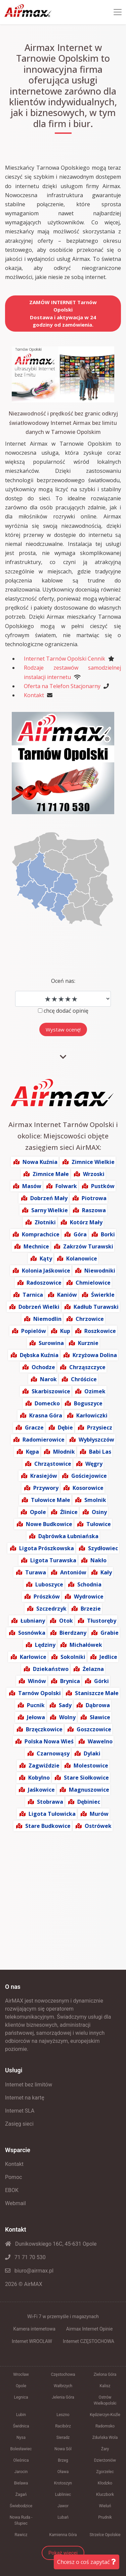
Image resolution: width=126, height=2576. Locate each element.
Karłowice (33, 1657)
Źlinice (69, 1512)
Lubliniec (63, 2494)
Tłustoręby (101, 1620)
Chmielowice (93, 1282)
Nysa (21, 2437)
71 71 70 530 (25, 2257)
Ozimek (95, 1391)
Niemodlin (47, 1319)
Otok (66, 1620)
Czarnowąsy (53, 1753)
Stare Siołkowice (86, 1777)
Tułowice (98, 1524)
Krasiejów (43, 1475)
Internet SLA (20, 2111)
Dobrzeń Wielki (38, 1306)
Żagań (21, 2494)
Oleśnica (21, 2460)
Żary (105, 2449)
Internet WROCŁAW (32, 2341)
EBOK (11, 2190)
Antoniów (73, 1572)
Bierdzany (72, 1632)
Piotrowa (94, 1198)
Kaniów (67, 1294)
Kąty (46, 1258)
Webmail (15, 2203)
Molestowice (91, 1765)
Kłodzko (105, 2483)
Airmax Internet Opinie (89, 2329)
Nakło (98, 1560)
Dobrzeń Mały (49, 1198)
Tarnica (33, 1294)
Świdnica (21, 2426)
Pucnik (36, 1705)
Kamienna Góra (63, 2534)
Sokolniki (72, 1657)
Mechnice (36, 1246)
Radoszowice (44, 1282)
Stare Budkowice (48, 1826)
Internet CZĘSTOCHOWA (88, 2341)
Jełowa (36, 1717)
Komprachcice (40, 1234)
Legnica (21, 2397)
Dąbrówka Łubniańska (68, 1536)
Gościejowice (89, 1475)
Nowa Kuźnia (40, 1162)
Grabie (109, 1632)
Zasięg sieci (19, 2124)
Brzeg (63, 2460)
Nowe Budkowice (49, 1524)
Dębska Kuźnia (39, 1355)
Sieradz (63, 2437)
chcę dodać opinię (66, 1010)
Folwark (66, 1186)
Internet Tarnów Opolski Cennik (64, 658)
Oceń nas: (63, 981)
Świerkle (103, 1294)
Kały (106, 1572)
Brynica (70, 1681)
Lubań (63, 2517)
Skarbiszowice (51, 1391)
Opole (38, 1512)
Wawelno (100, 1741)
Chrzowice (90, 1319)
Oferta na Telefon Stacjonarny (62, 686)
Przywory (45, 1488)
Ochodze (43, 1367)
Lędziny (45, 1644)
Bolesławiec (21, 2449)
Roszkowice (100, 1331)
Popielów (33, 1331)
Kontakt (34, 695)
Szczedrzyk (51, 1608)
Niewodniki (99, 1270)
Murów (99, 1813)
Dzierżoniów (105, 2460)
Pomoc (13, 2177)
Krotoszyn (63, 2483)
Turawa (35, 1572)
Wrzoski (93, 1174)
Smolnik (95, 1500)
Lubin (21, 2414)
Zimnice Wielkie (93, 1162)
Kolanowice (81, 1258)
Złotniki (45, 1222)
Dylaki (92, 1753)
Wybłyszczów (96, 1439)
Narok (48, 1379)
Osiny (99, 1512)
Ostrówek (98, 1826)
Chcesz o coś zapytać (86, 2562)
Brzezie (91, 1608)
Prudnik (105, 2517)
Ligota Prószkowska (46, 1548)
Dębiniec (88, 1801)
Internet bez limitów (28, 2084)
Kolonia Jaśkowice (46, 1270)
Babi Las (100, 1451)
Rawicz (20, 2534)
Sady (65, 1705)
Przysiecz (99, 1427)
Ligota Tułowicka (52, 1813)
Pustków (103, 1186)
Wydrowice (88, 1596)
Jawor (63, 2506)
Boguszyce (88, 1403)
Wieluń (105, 2506)
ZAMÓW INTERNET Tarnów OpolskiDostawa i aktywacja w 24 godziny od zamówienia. (63, 313)
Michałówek (86, 1644)
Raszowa (94, 1210)
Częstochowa (63, 2374)
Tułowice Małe (50, 1500)
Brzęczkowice (44, 1729)
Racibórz (63, 2426)
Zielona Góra (105, 2374)
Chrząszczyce (87, 1367)
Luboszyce (49, 1584)
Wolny (67, 1717)
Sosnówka (31, 1632)
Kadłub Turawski (96, 1306)
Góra (80, 1234)
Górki (101, 1681)
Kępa (32, 1451)
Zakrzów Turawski (88, 1246)
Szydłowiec (103, 1548)
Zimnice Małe (51, 1174)
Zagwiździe (44, 1765)
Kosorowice (88, 1488)
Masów (31, 1186)
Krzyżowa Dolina (95, 1355)
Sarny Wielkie (49, 1210)
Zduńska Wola (105, 2437)
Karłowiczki (92, 1415)
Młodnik (64, 1451)
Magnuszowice (89, 1789)
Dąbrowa (98, 1705)
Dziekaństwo (51, 1669)
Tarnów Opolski (39, 1693)
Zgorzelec (105, 2471)
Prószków (47, 1596)
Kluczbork (105, 2494)
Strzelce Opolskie (104, 2534)
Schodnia (89, 1584)
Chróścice (84, 1379)
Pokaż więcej (63, 2553)
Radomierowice (44, 1439)
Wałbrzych (63, 2386)
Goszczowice (94, 1729)
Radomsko (105, 2426)
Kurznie (88, 1343)
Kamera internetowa (34, 2329)
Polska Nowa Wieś (49, 1741)
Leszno (62, 2414)
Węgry (93, 1463)
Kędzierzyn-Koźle (105, 2414)
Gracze (34, 1427)
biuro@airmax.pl (29, 2270)
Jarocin (21, 2471)
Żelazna (93, 1669)
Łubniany (32, 1620)
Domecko (47, 1403)
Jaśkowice (41, 1789)
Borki (108, 1234)
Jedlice (108, 1657)
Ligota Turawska (53, 1560)
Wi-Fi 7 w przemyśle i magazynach (63, 2316)
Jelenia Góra (63, 2397)
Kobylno (39, 1777)
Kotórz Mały (86, 1222)
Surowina (51, 1343)
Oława (63, 2471)
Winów (37, 1681)
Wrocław (21, 2374)
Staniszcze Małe (97, 1693)
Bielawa (21, 2483)
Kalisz (104, 2386)
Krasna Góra (45, 1415)
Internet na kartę (24, 2097)
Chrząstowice (52, 1463)
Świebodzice (21, 2506)
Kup (65, 1331)
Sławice (100, 1717)
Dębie (65, 1427)
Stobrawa (50, 1801)
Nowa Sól (63, 2449)
